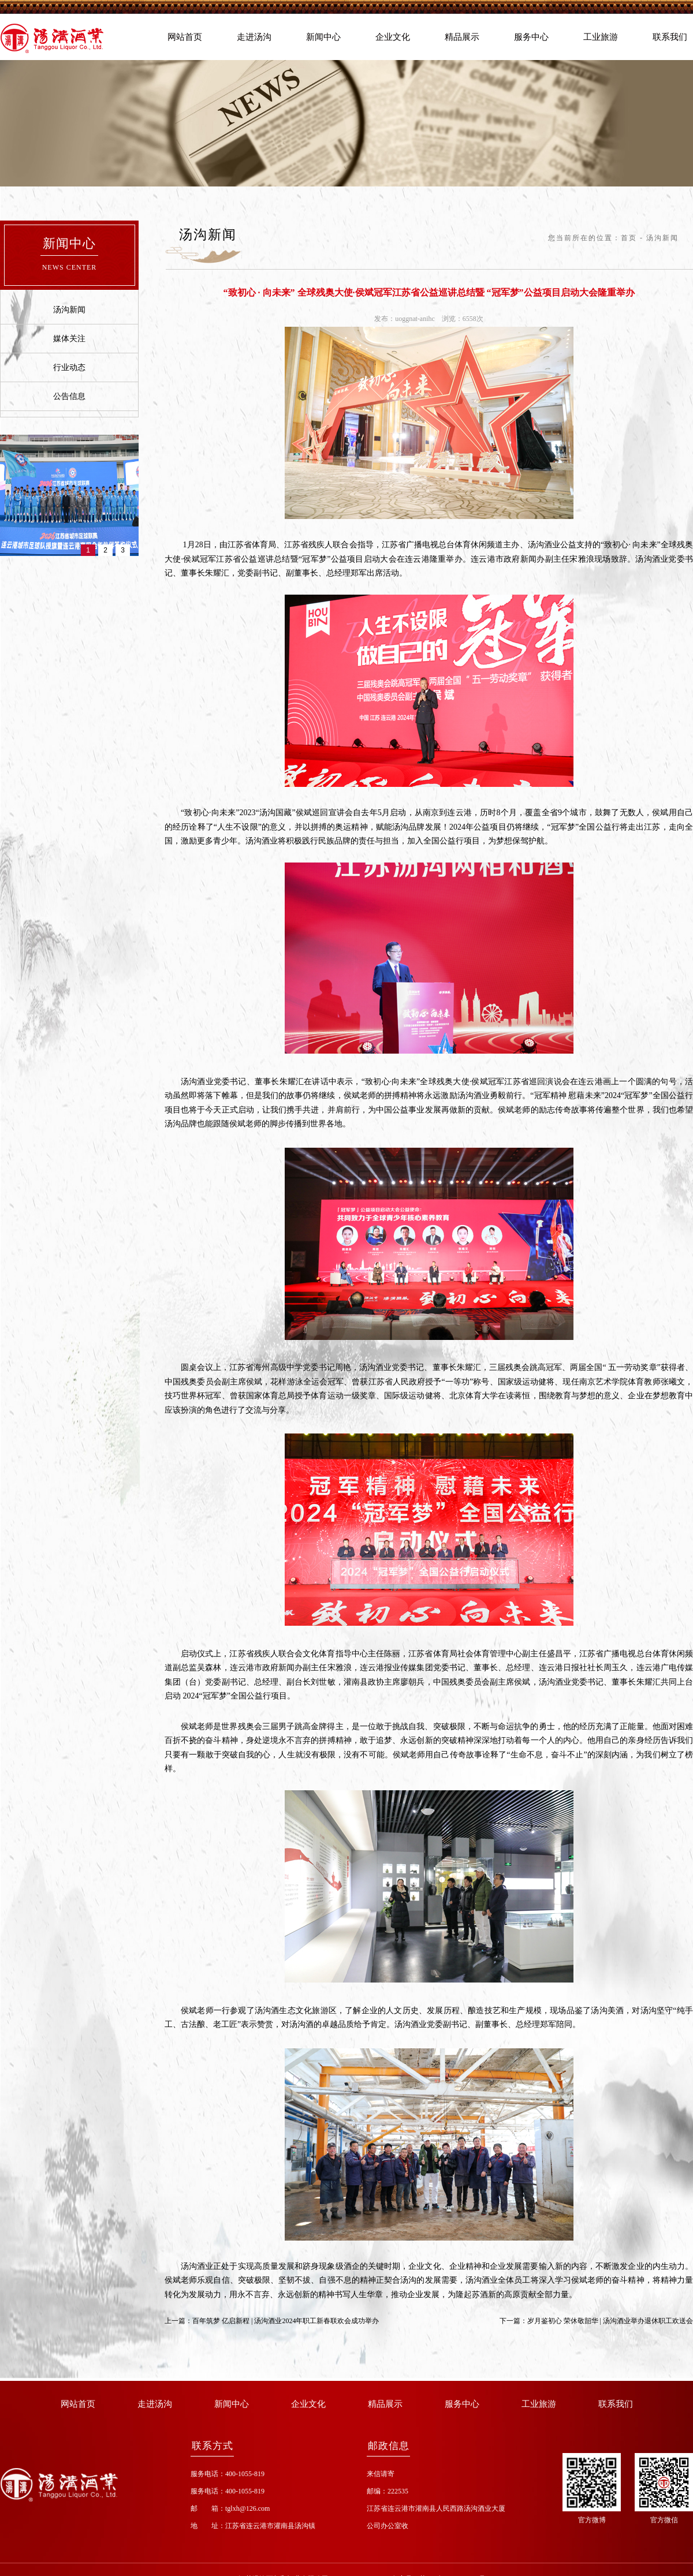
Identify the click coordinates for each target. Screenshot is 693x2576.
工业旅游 (600, 37)
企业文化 (392, 37)
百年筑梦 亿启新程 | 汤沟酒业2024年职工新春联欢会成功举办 (285, 2321)
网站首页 (184, 37)
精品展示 (462, 37)
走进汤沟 (254, 37)
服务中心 (531, 37)
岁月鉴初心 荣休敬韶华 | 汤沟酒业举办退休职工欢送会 (610, 2321)
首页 (629, 238)
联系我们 (670, 37)
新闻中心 (323, 37)
